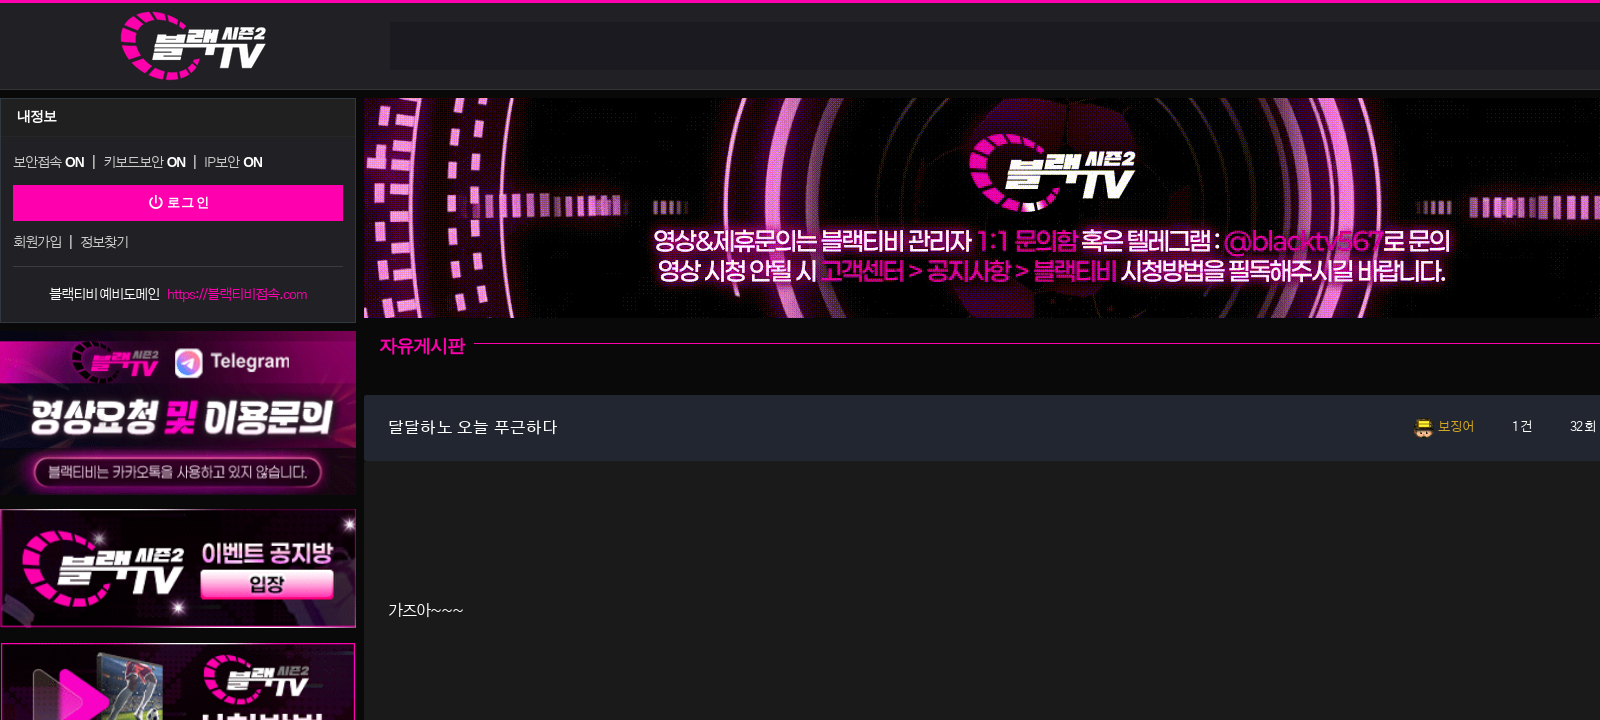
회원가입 (37, 240)
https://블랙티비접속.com (237, 291)
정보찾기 (103, 240)
